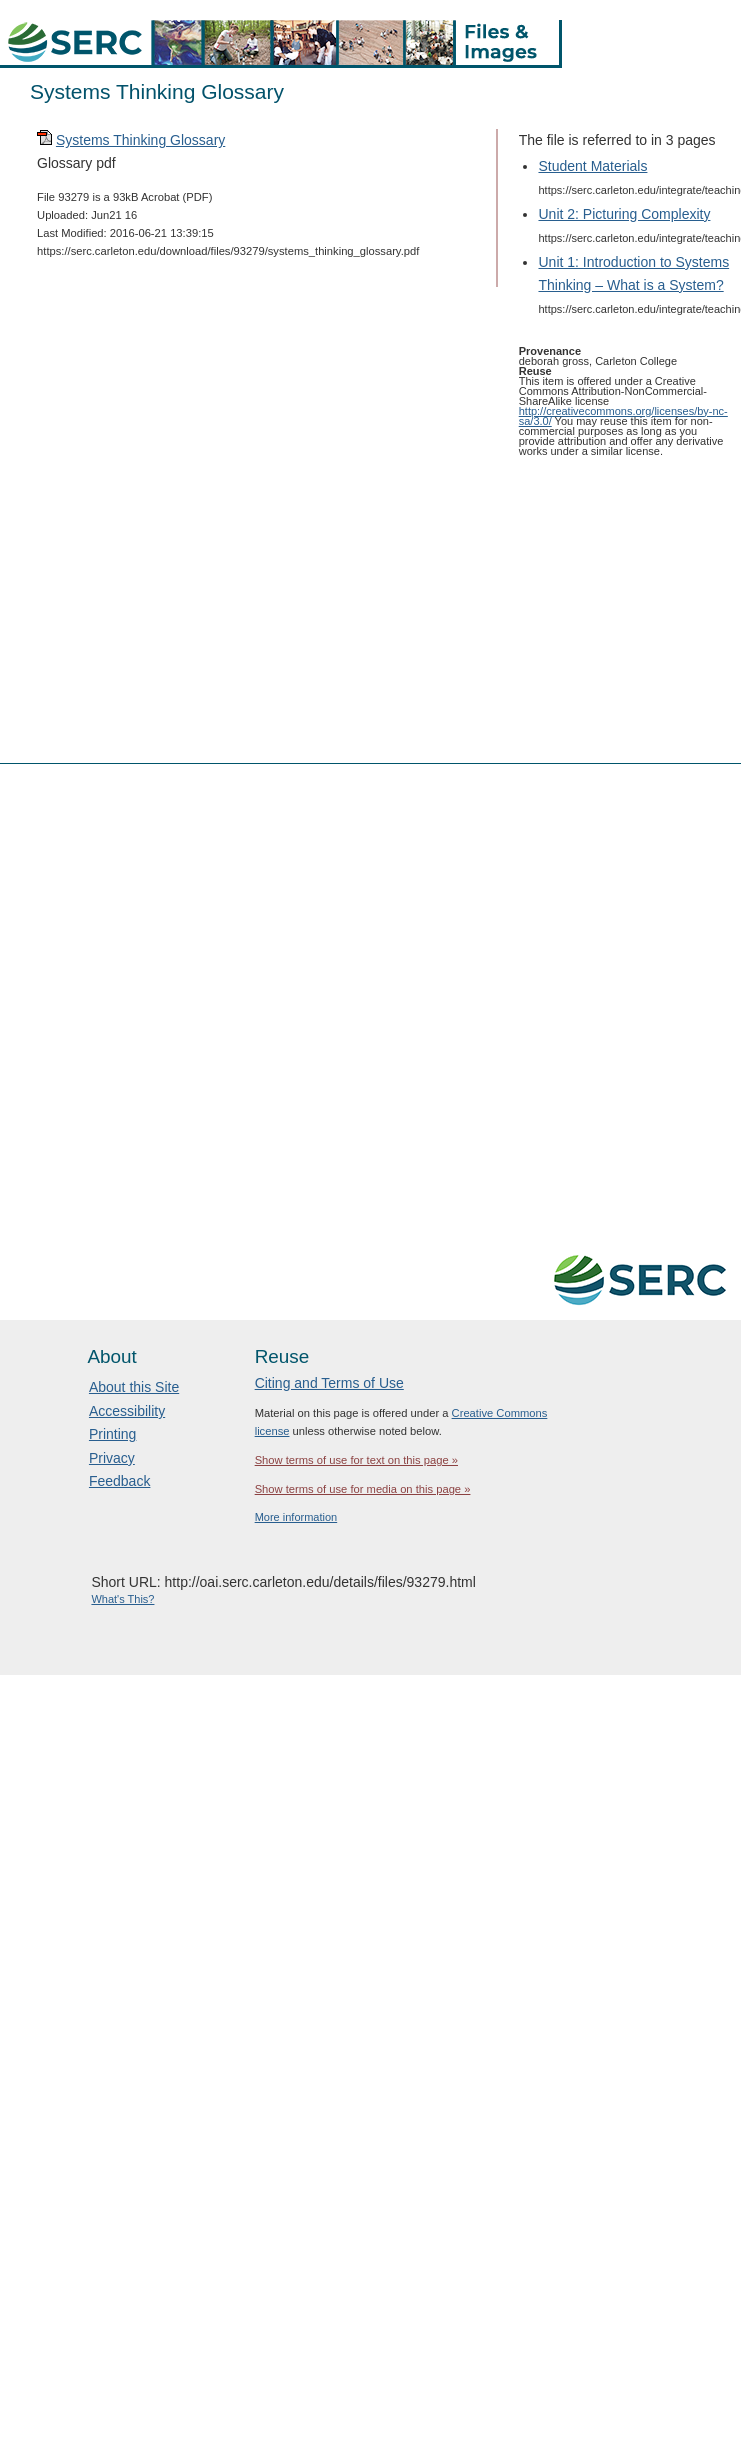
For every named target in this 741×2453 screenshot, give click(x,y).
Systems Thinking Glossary (140, 140)
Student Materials (592, 166)
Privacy (112, 1458)
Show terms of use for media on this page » (363, 1489)
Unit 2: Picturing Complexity (624, 214)
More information (296, 1517)
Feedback (119, 1481)
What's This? (122, 1599)
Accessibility (127, 1411)
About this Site (134, 1387)
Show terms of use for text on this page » (356, 1460)
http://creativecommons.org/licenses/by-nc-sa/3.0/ (623, 416)
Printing (112, 1434)
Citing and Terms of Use (329, 1383)
